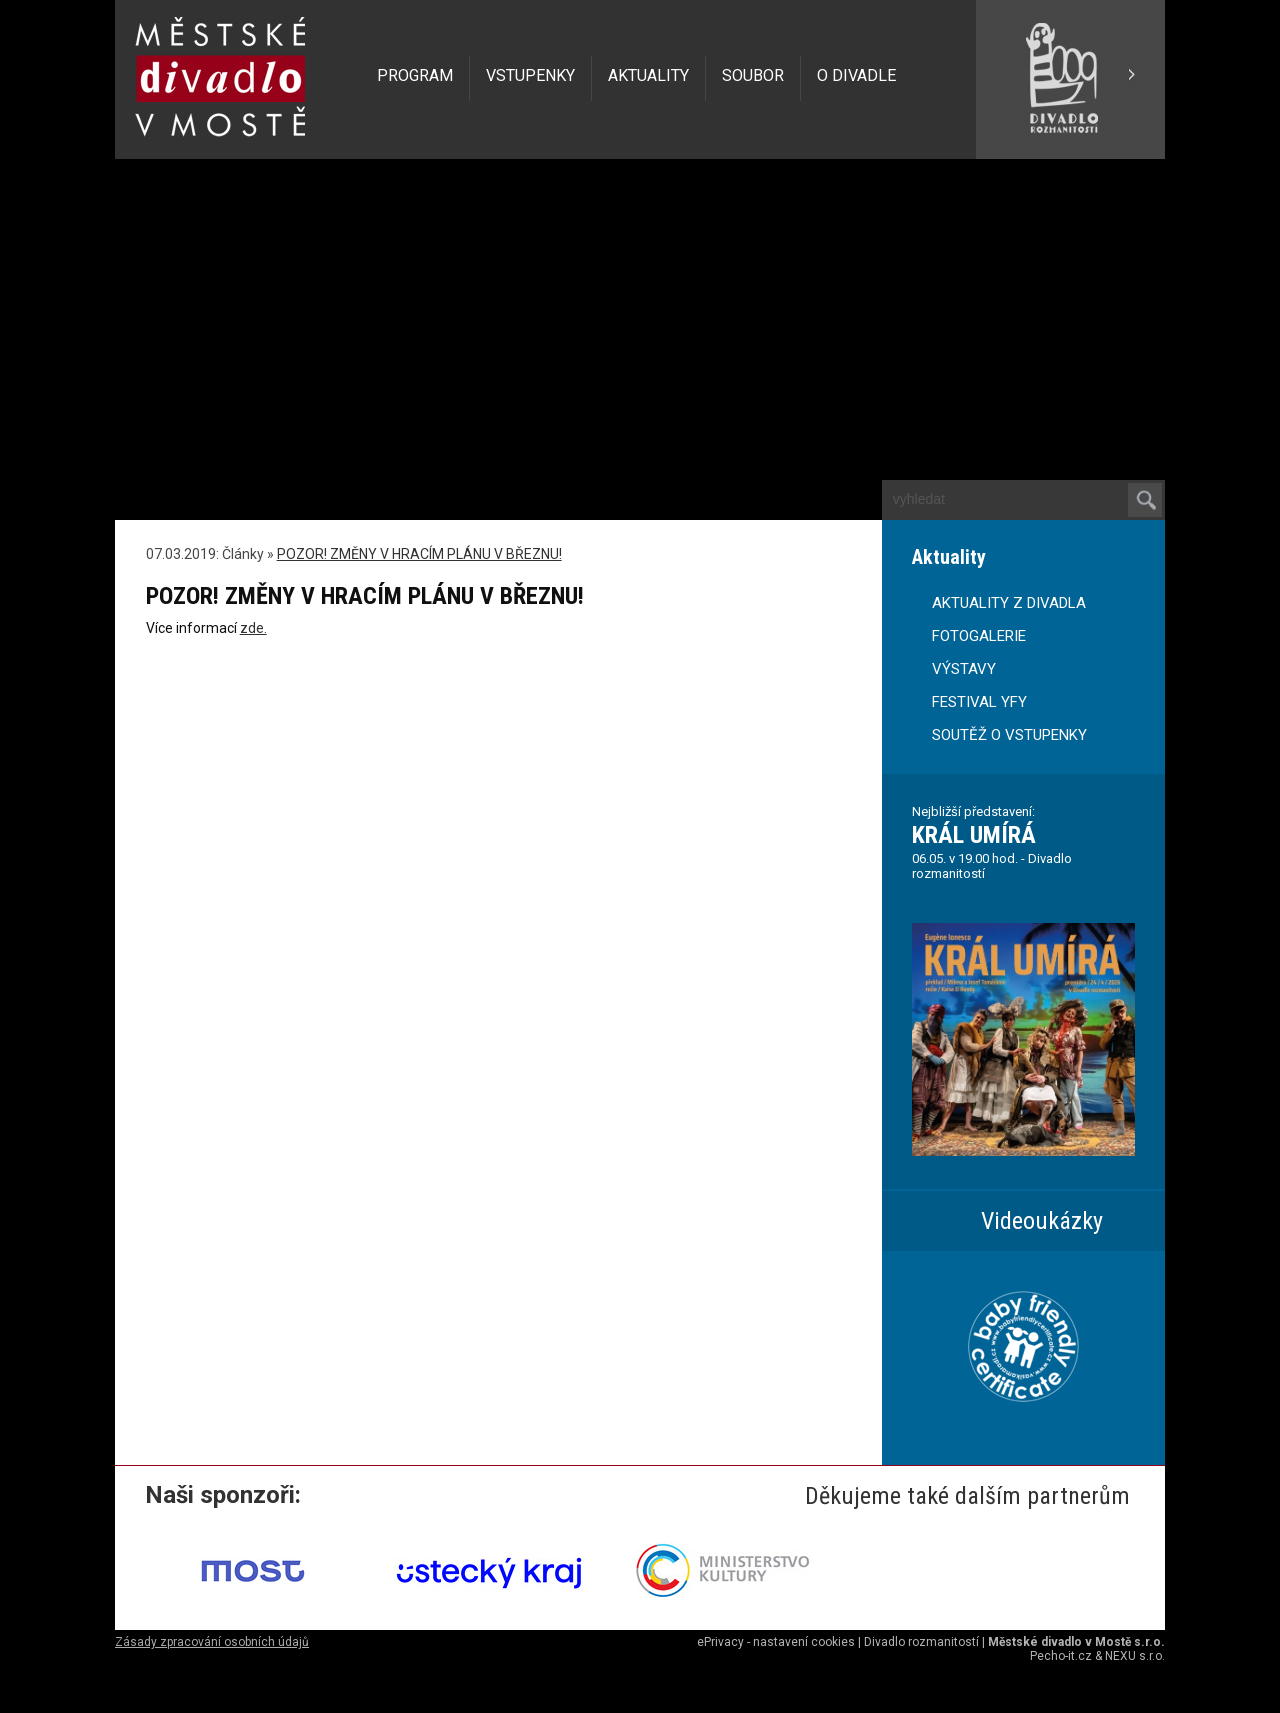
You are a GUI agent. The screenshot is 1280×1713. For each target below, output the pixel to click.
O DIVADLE (856, 75)
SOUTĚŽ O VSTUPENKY (1009, 735)
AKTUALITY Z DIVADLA (1009, 603)
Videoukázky (1042, 1221)
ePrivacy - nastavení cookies (776, 1642)
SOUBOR (753, 75)
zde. (253, 628)
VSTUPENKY (530, 75)
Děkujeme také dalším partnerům (967, 1496)
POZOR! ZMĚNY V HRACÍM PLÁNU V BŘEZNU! (419, 554)
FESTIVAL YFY (979, 702)
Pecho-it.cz (1061, 1656)
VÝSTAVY (964, 669)
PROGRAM (415, 75)
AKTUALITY (648, 75)
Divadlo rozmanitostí (921, 1642)
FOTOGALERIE (979, 636)
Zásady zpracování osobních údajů (212, 1642)
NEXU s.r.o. (1135, 1656)
